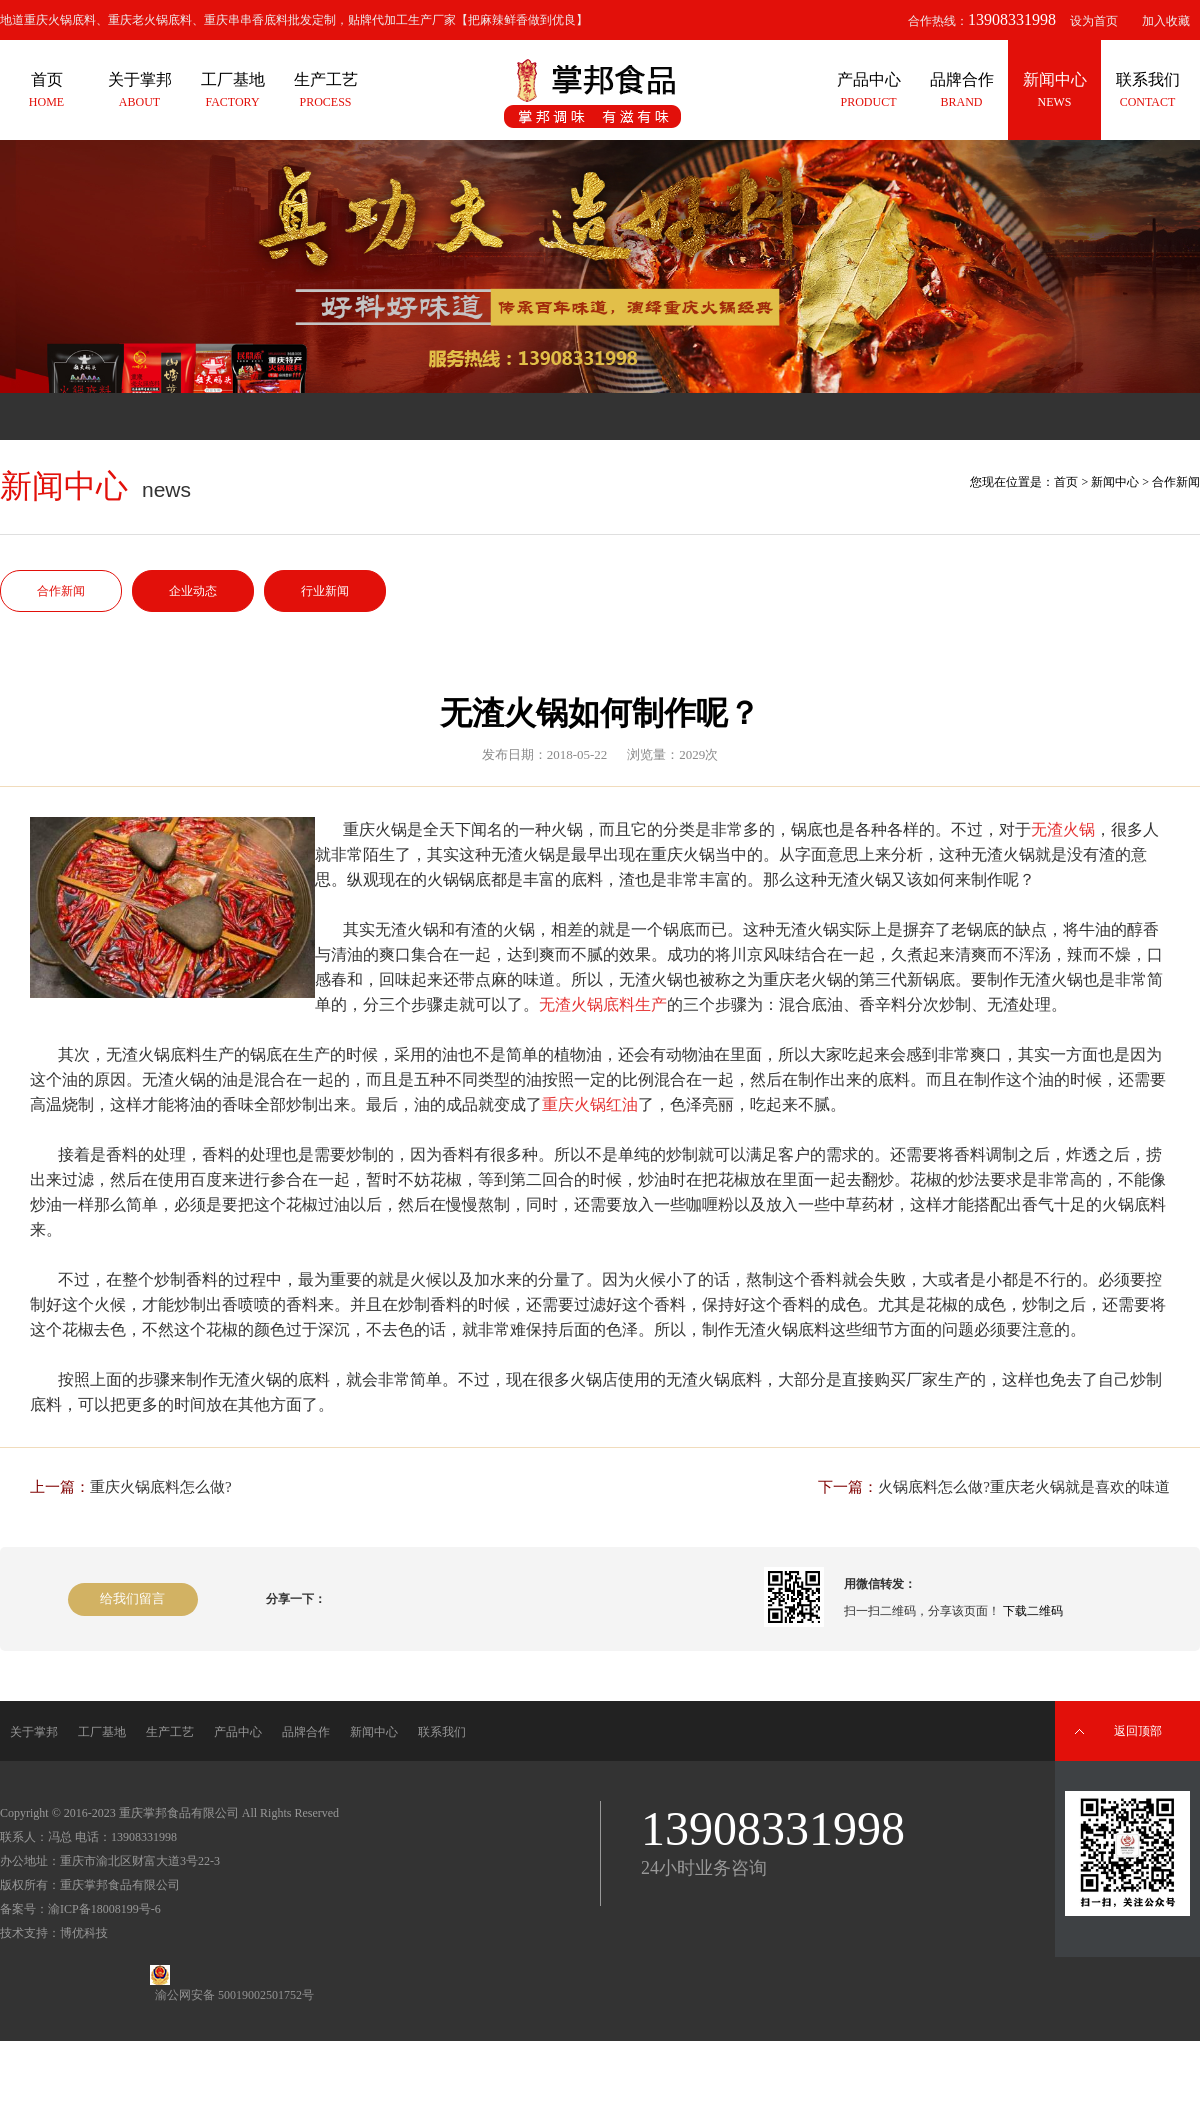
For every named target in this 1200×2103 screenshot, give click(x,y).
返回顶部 (1138, 1731)
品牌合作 (306, 1732)
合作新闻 (61, 591)
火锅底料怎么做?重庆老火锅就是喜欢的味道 (1024, 1487)
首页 (1066, 482)
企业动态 (193, 591)
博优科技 (84, 1933)
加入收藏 (1166, 21)
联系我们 (442, 1732)
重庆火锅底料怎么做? (161, 1487)
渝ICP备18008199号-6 (104, 1909)
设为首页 (1094, 21)
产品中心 (238, 1732)
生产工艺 (170, 1732)
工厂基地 (102, 1732)
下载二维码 (1033, 1611)
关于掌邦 (34, 1732)
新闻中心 (1115, 482)
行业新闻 (325, 591)
